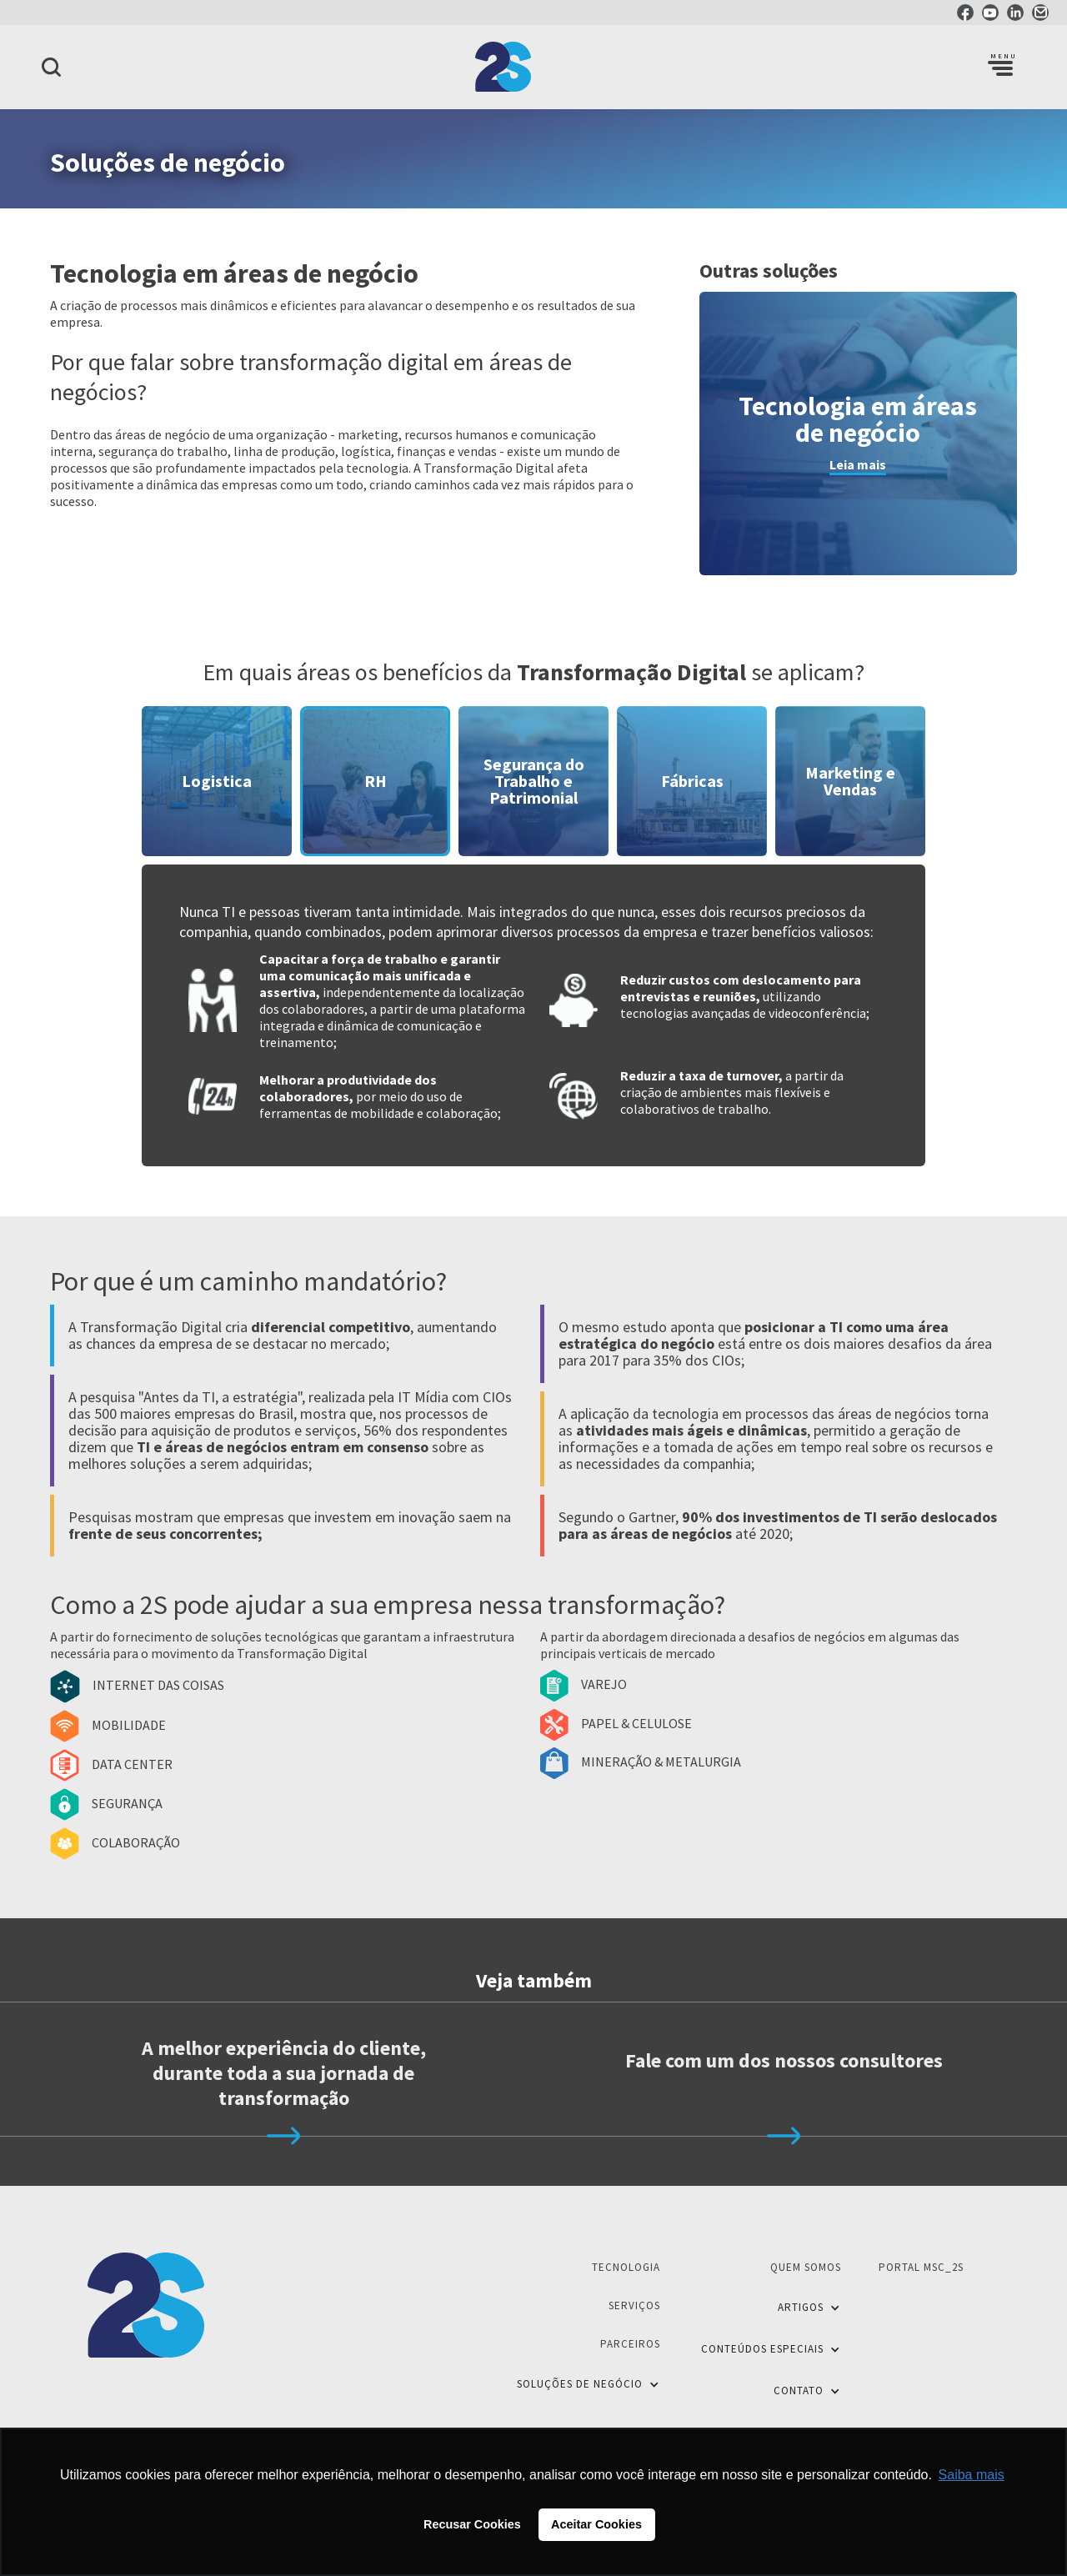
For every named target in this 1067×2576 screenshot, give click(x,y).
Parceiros (630, 2344)
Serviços (634, 2305)
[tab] (217, 781)
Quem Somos (805, 2267)
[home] (533, 67)
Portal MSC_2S (921, 2267)
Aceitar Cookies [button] (596, 2524)
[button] (1000, 67)
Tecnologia (626, 2267)
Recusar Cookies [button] (472, 2524)
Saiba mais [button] (971, 2475)
